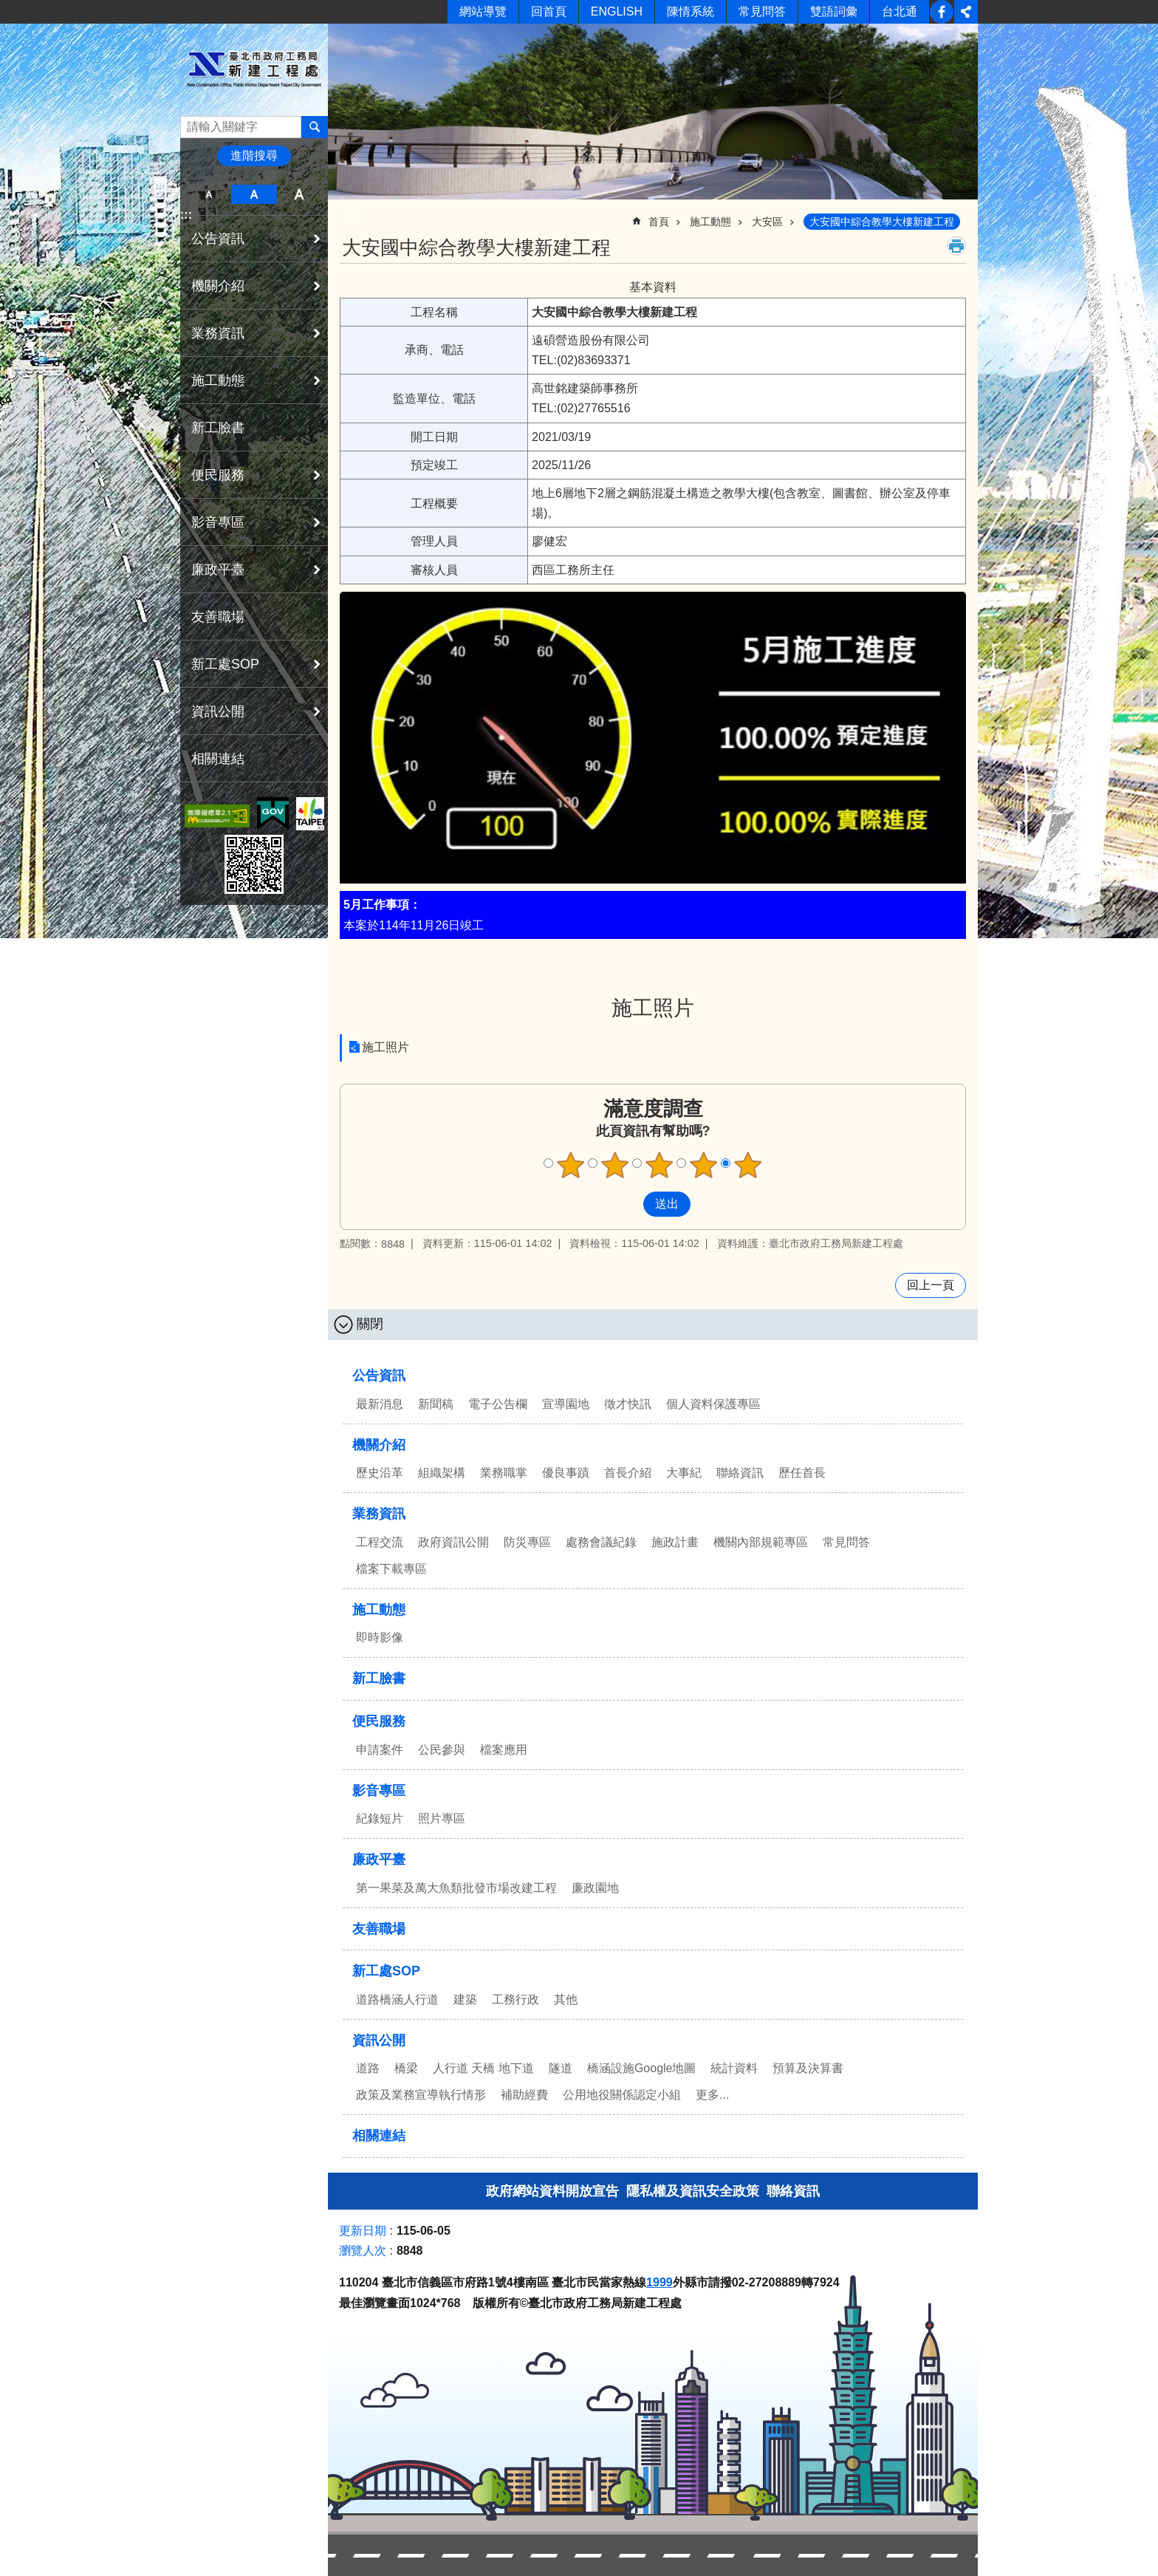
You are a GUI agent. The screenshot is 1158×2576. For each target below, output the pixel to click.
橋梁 (406, 2068)
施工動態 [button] (217, 380)
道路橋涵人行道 (397, 1999)
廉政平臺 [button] (217, 569)
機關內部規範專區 (760, 1542)
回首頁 (548, 11)
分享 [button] (966, 12)
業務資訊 (378, 1513)
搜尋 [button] (314, 127)
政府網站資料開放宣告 (552, 2191)
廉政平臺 (378, 1859)
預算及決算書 (807, 2068)
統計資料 (734, 2068)
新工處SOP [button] (225, 664)
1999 (659, 2282)
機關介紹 (378, 1445)
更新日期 (362, 2230)
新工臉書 (941, 12)
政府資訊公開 (453, 1542)
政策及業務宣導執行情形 (421, 2094)
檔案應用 (503, 1749)
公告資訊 (378, 1375)
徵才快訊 (627, 1404)
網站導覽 (483, 11)
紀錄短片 (379, 1818)
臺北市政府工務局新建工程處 (254, 69)
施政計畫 (675, 1542)
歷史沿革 (379, 1472)
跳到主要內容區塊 (7, 7)
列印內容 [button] (956, 246)
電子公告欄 (497, 1404)
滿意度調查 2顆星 (615, 1165)
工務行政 (515, 1999)
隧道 (560, 2068)
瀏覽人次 (362, 2250)
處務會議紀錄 (601, 1542)
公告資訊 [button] (217, 238)
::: (186, 214)
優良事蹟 (565, 1472)
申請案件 (379, 1749)
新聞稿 (435, 1404)
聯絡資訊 (740, 1472)
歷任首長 (802, 1472)
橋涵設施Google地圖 (641, 2068)
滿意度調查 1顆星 (571, 1165)
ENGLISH (617, 11)
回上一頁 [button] (930, 1285)
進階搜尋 (254, 155)
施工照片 (652, 1008)
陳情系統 (690, 11)
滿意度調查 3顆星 (659, 1165)
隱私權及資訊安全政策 (692, 2191)
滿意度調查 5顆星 (748, 1165)
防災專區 (527, 1542)
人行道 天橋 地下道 (483, 2068)
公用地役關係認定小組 (622, 2094)
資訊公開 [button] (217, 711)
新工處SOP (386, 1971)
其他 (566, 1999)
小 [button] (208, 194)
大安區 (767, 222)
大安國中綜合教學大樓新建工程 (881, 222)
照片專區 (441, 1818)
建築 (465, 1999)
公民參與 (441, 1749)
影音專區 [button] (217, 522)
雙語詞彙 (833, 11)
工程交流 (379, 1542)
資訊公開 (378, 2040)
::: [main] (349, 215)
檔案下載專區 (391, 1568)
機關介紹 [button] (217, 286)
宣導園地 (565, 1404)
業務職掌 (503, 1472)
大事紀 (684, 1472)
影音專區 (378, 1790)
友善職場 (217, 616)
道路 (368, 2068)
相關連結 (217, 758)
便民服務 (378, 1721)
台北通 (899, 11)
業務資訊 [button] (217, 333)
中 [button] (253, 194)
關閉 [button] (370, 1323)
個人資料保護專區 (713, 1404)
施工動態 (710, 222)
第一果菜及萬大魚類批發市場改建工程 (456, 1888)
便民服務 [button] (217, 475)
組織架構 (441, 1472)
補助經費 (524, 2094)
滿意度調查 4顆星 (704, 1165)
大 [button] (299, 194)
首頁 (658, 222)
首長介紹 (627, 1472)
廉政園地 (595, 1888)
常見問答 (762, 11)
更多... (712, 2094)
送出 (629, 1204)
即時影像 (379, 1637)
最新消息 (379, 1404)
